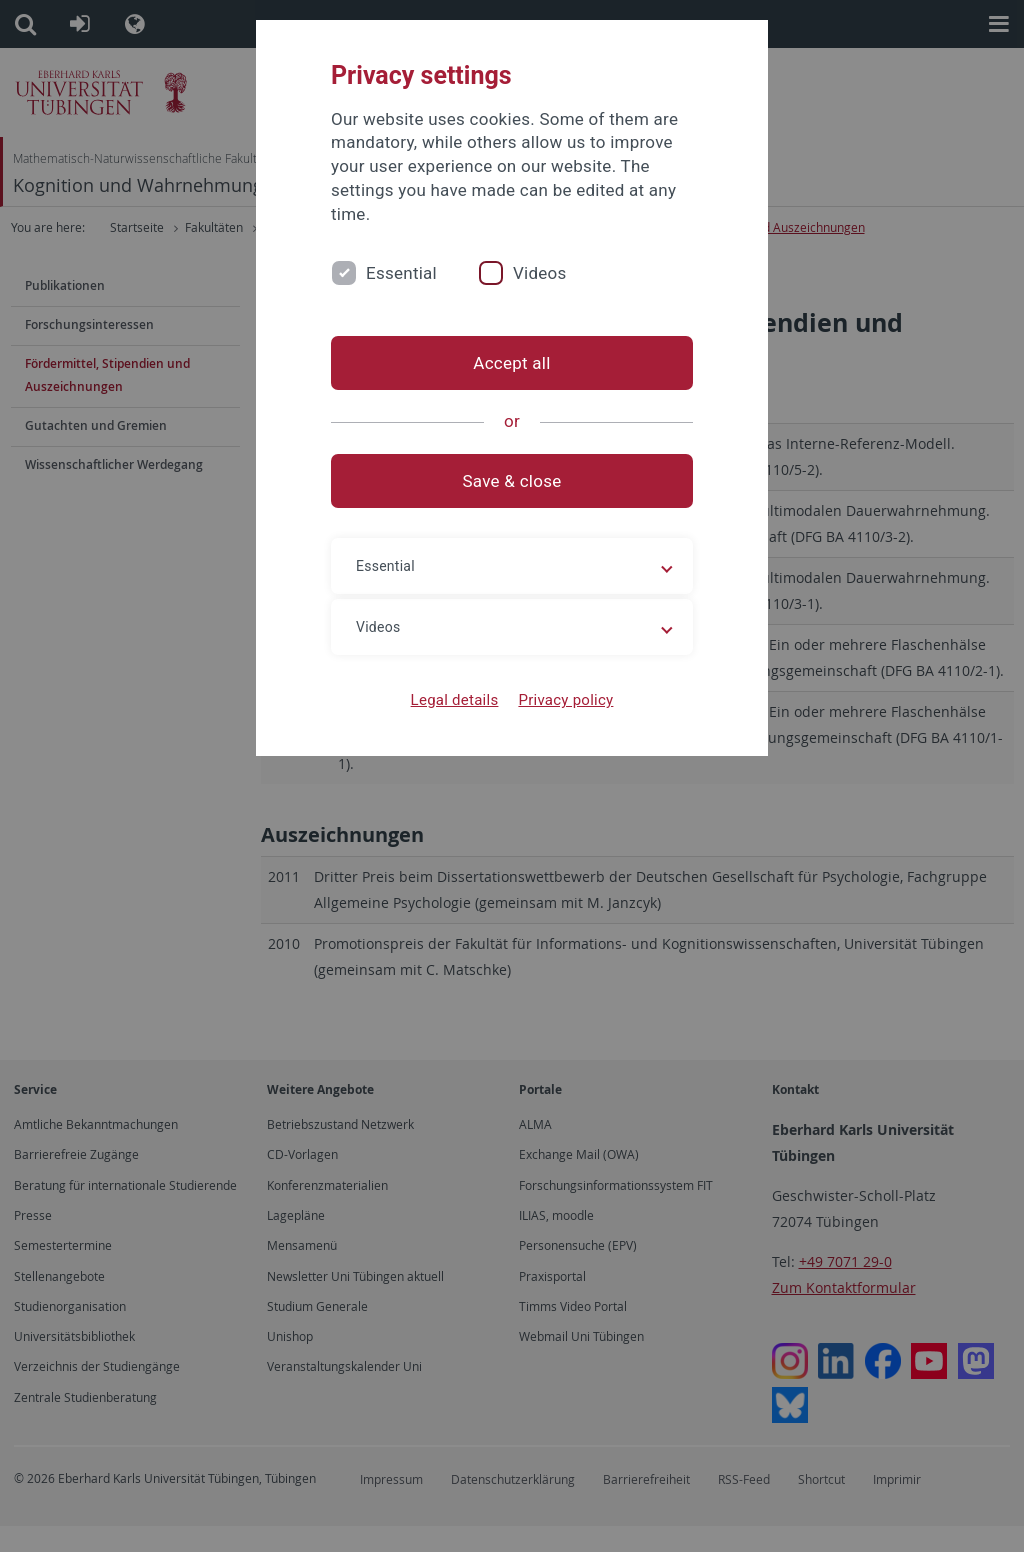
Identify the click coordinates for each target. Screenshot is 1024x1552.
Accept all (511, 363)
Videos (540, 273)
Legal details (455, 700)
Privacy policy (565, 700)
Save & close (512, 481)
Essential (401, 273)
